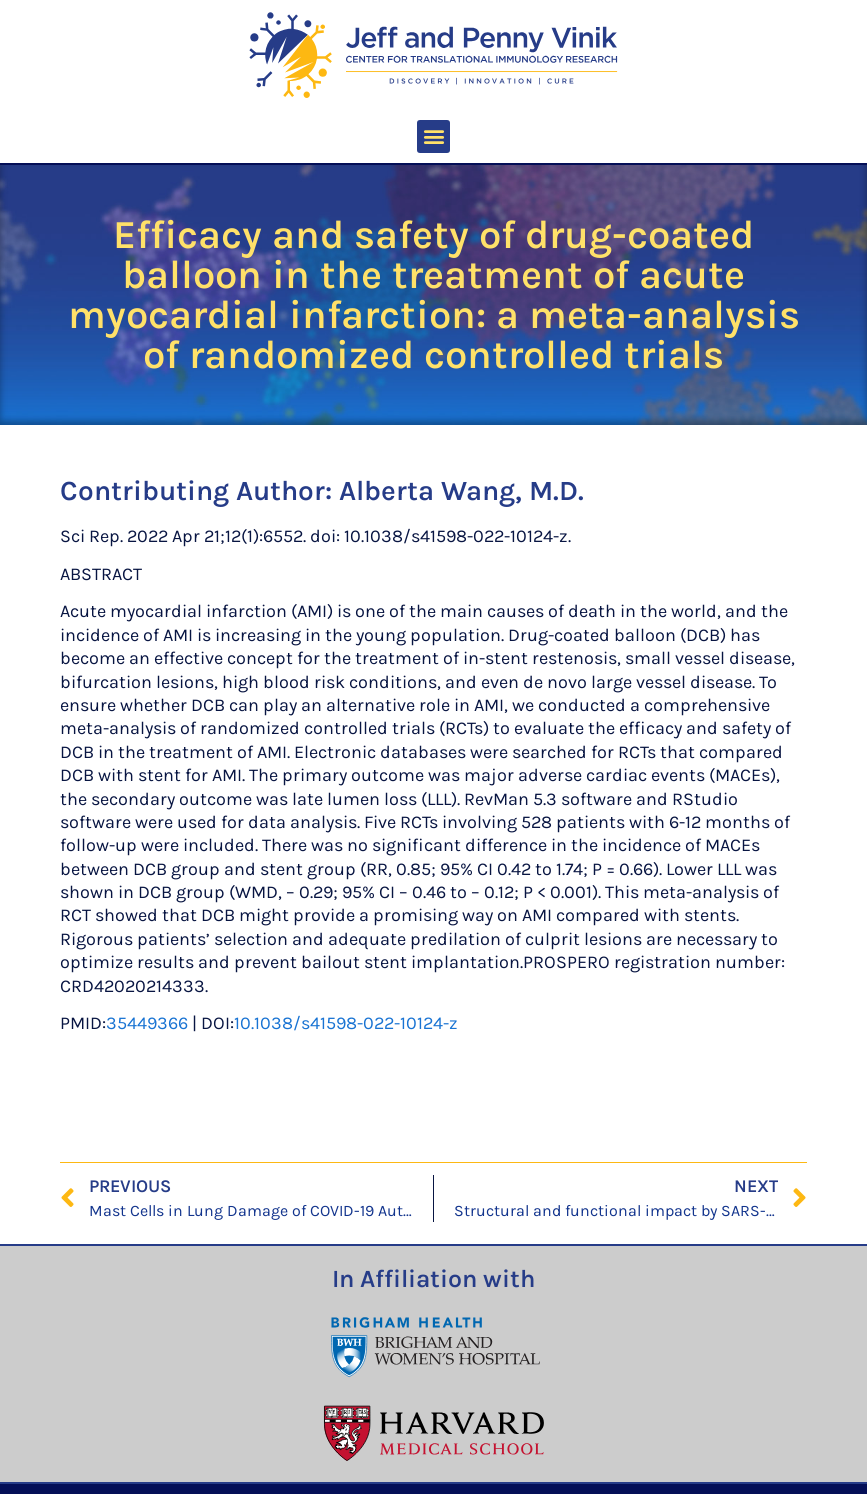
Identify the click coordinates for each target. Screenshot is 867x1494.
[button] (433, 136)
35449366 (147, 1023)
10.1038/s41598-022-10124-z (346, 1023)
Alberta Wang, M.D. (461, 490)
